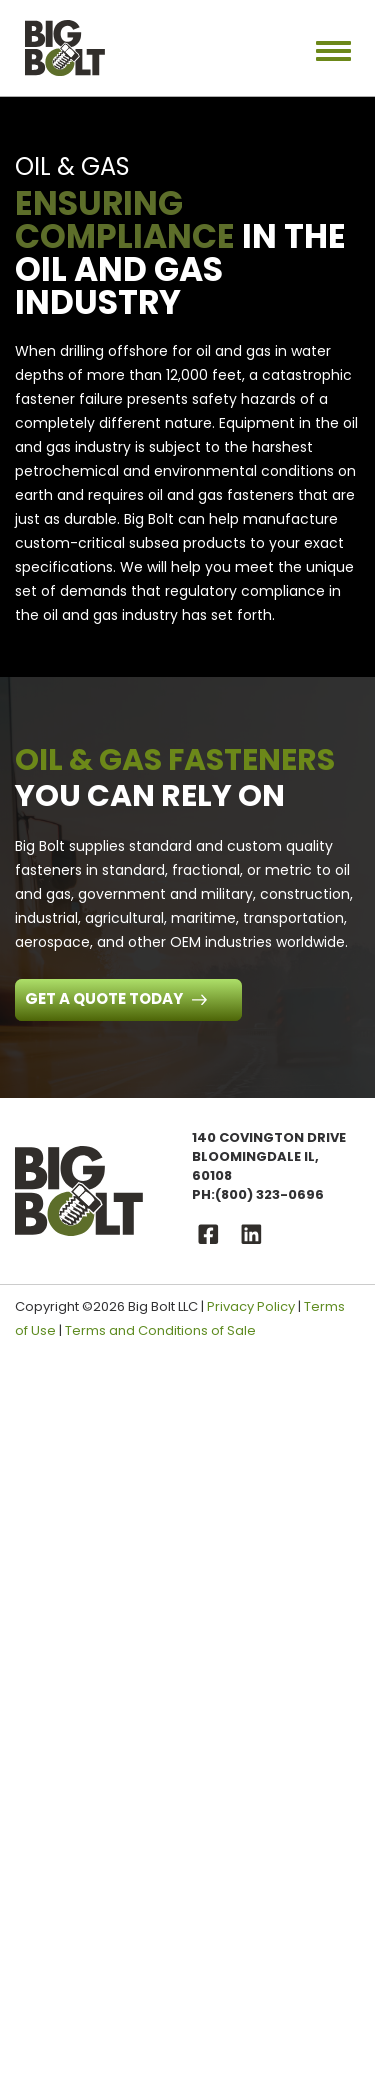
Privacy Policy (251, 1306)
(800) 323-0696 (269, 1194)
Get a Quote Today (105, 998)
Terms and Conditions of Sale (160, 1330)
